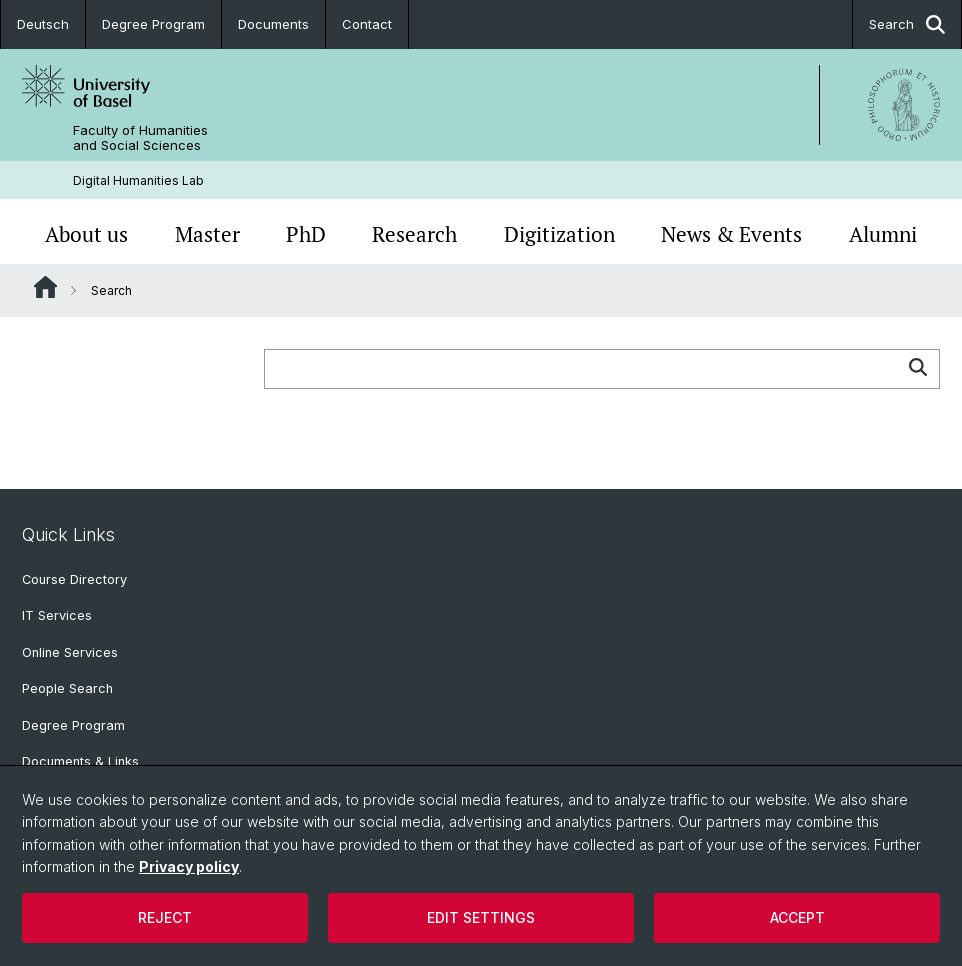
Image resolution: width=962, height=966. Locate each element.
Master (207, 234)
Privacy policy (189, 866)
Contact (367, 24)
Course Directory (74, 579)
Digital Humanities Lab (138, 180)
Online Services (70, 652)
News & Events (731, 234)
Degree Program (153, 24)
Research (414, 234)
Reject (165, 917)
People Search (67, 688)
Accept (797, 917)
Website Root (45, 287)
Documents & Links (80, 761)
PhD (306, 234)
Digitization (559, 234)
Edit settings (481, 917)
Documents (273, 24)
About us (86, 234)
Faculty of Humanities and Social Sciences (140, 138)
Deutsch (43, 24)
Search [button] (907, 24)
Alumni (883, 234)
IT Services (57, 615)
